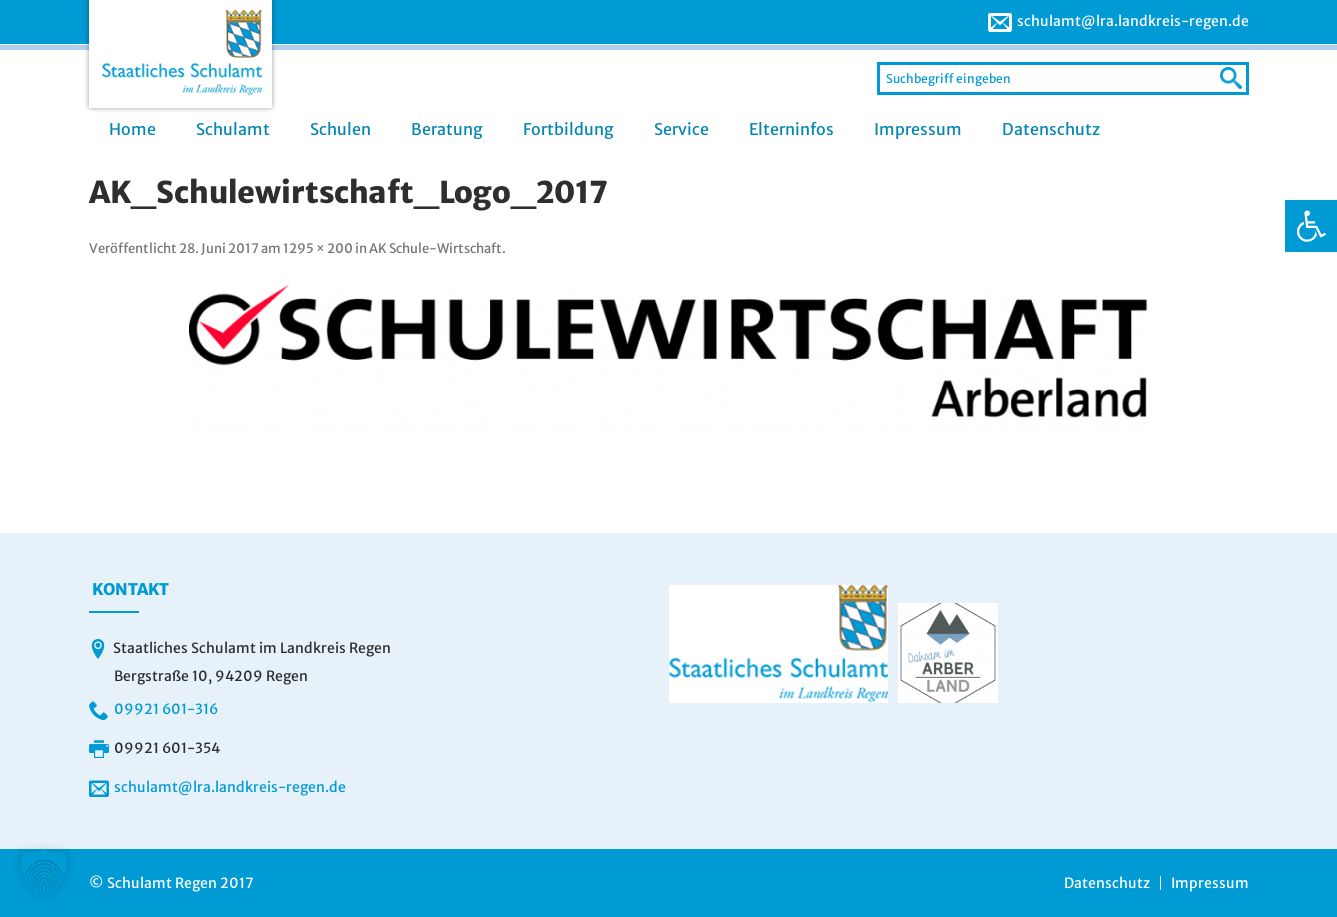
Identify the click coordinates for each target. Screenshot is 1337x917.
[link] (1311, 226)
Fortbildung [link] (568, 129)
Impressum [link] (918, 129)
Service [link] (681, 129)
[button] (44, 873)
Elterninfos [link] (791, 129)
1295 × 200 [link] (318, 248)
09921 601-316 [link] (166, 709)
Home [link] (132, 129)
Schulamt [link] (233, 129)
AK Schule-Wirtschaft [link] (435, 248)
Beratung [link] (447, 129)
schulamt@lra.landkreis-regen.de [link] (1133, 21)
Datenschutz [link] (1051, 129)
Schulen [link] (340, 129)
